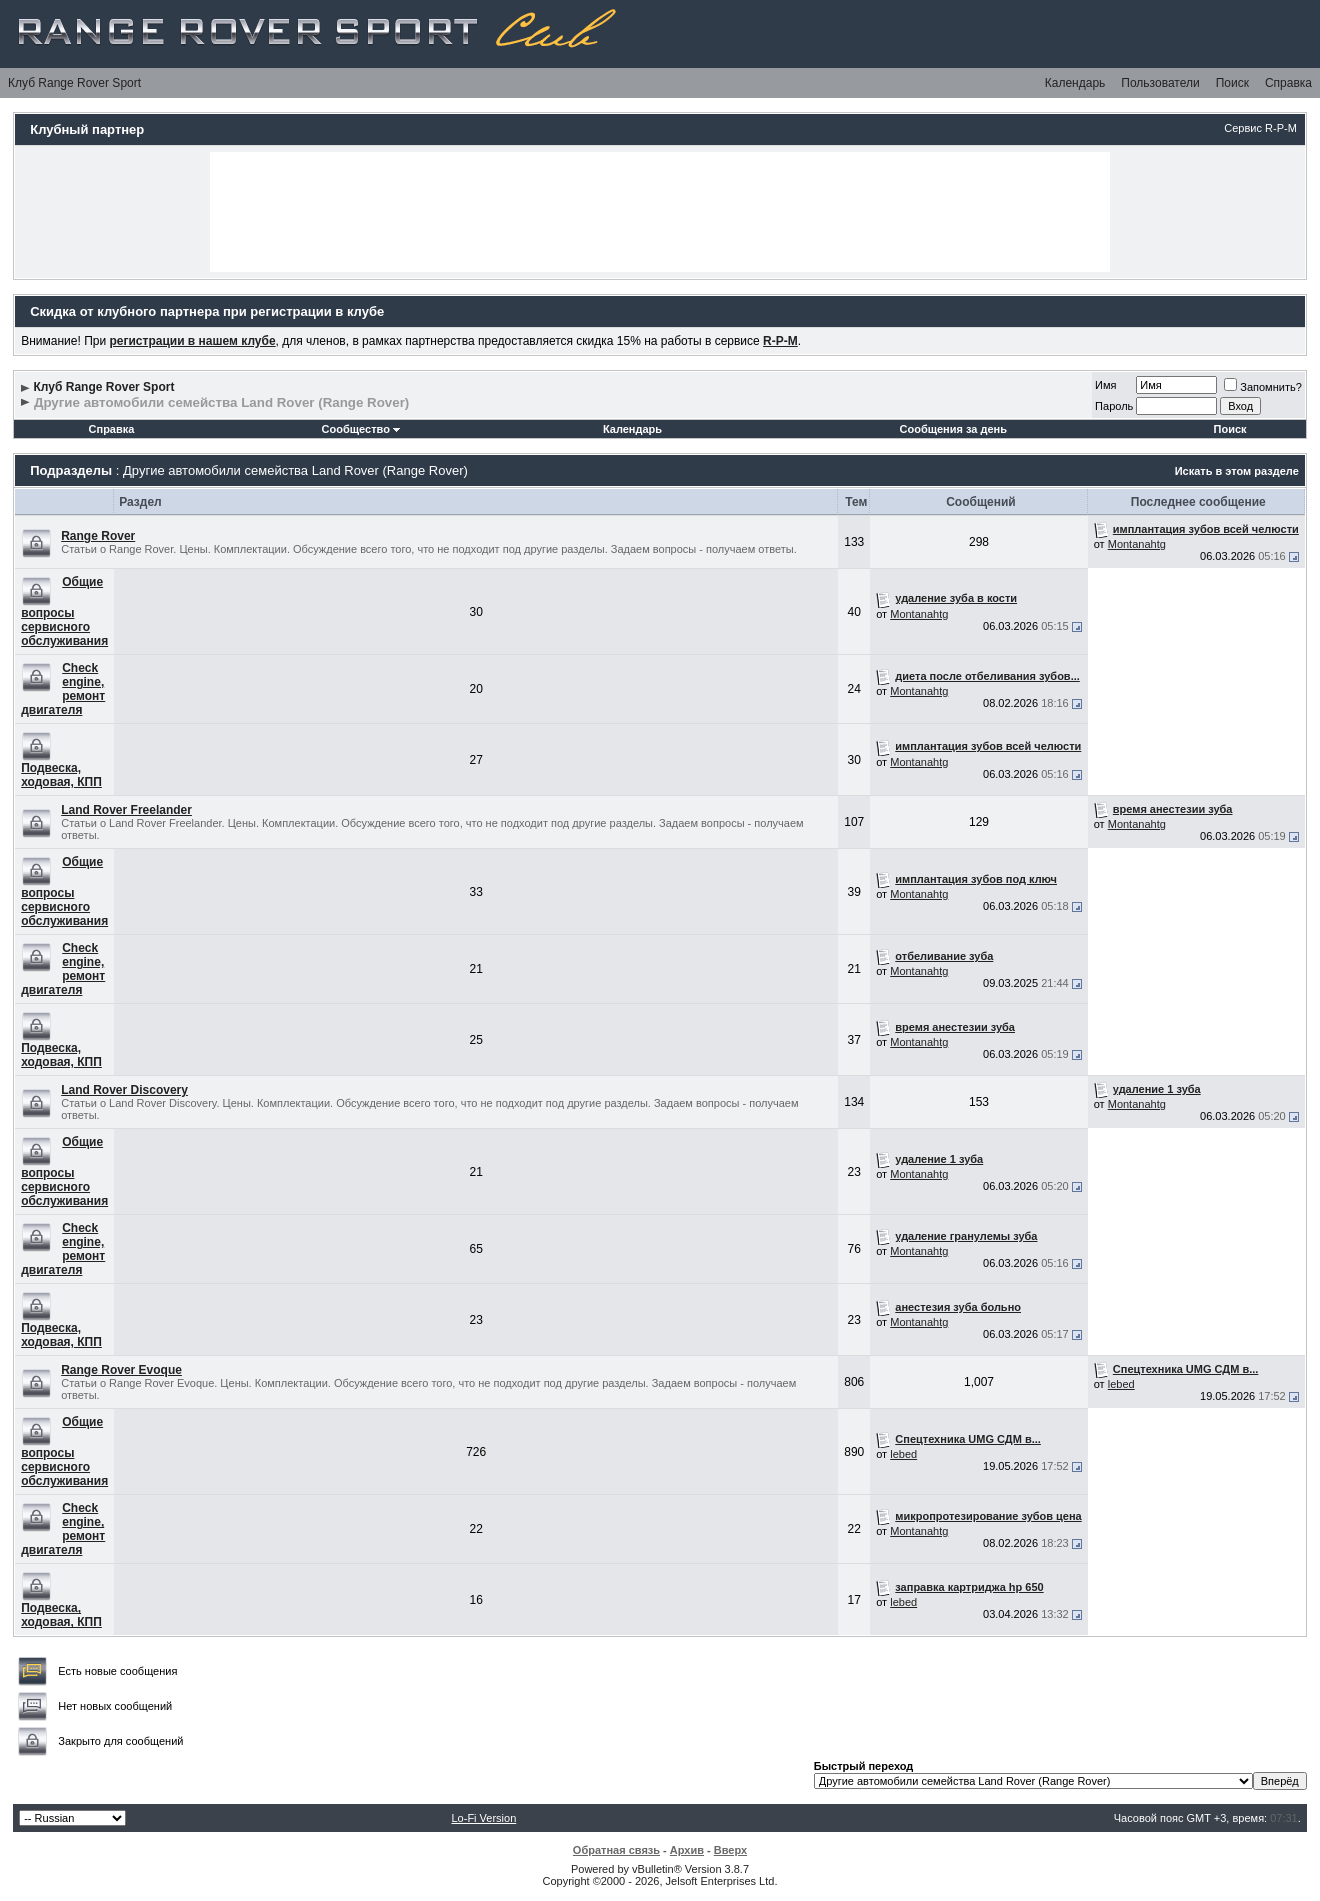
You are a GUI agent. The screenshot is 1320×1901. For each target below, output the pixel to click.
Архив (687, 1850)
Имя (1105, 385)
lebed (1121, 1384)
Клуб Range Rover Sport (74, 83)
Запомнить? (1263, 387)
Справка (1288, 83)
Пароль (1114, 406)
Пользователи (1160, 83)
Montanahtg (1137, 544)
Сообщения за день (953, 429)
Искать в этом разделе (1237, 471)
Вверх (730, 1850)
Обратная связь (616, 1850)
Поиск (1232, 83)
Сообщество (361, 429)
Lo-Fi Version (483, 1818)
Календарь (1075, 83)
